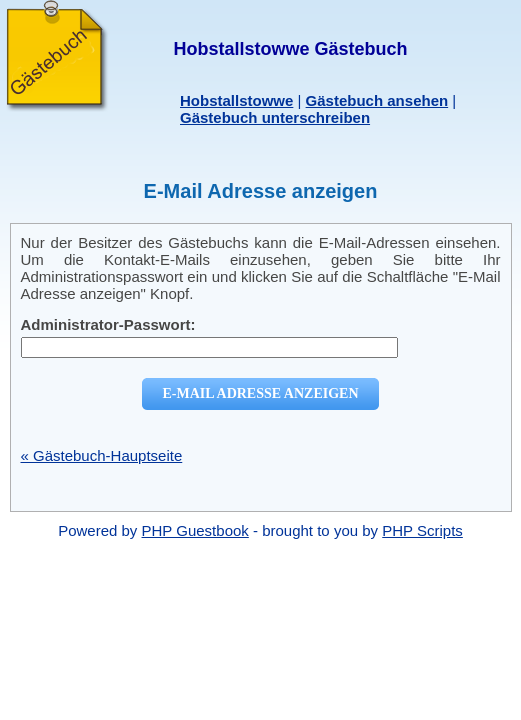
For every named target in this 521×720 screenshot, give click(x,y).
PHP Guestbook (195, 530)
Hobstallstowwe (236, 100)
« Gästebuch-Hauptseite (102, 455)
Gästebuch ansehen (377, 100)
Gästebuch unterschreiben (275, 117)
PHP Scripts (422, 530)
